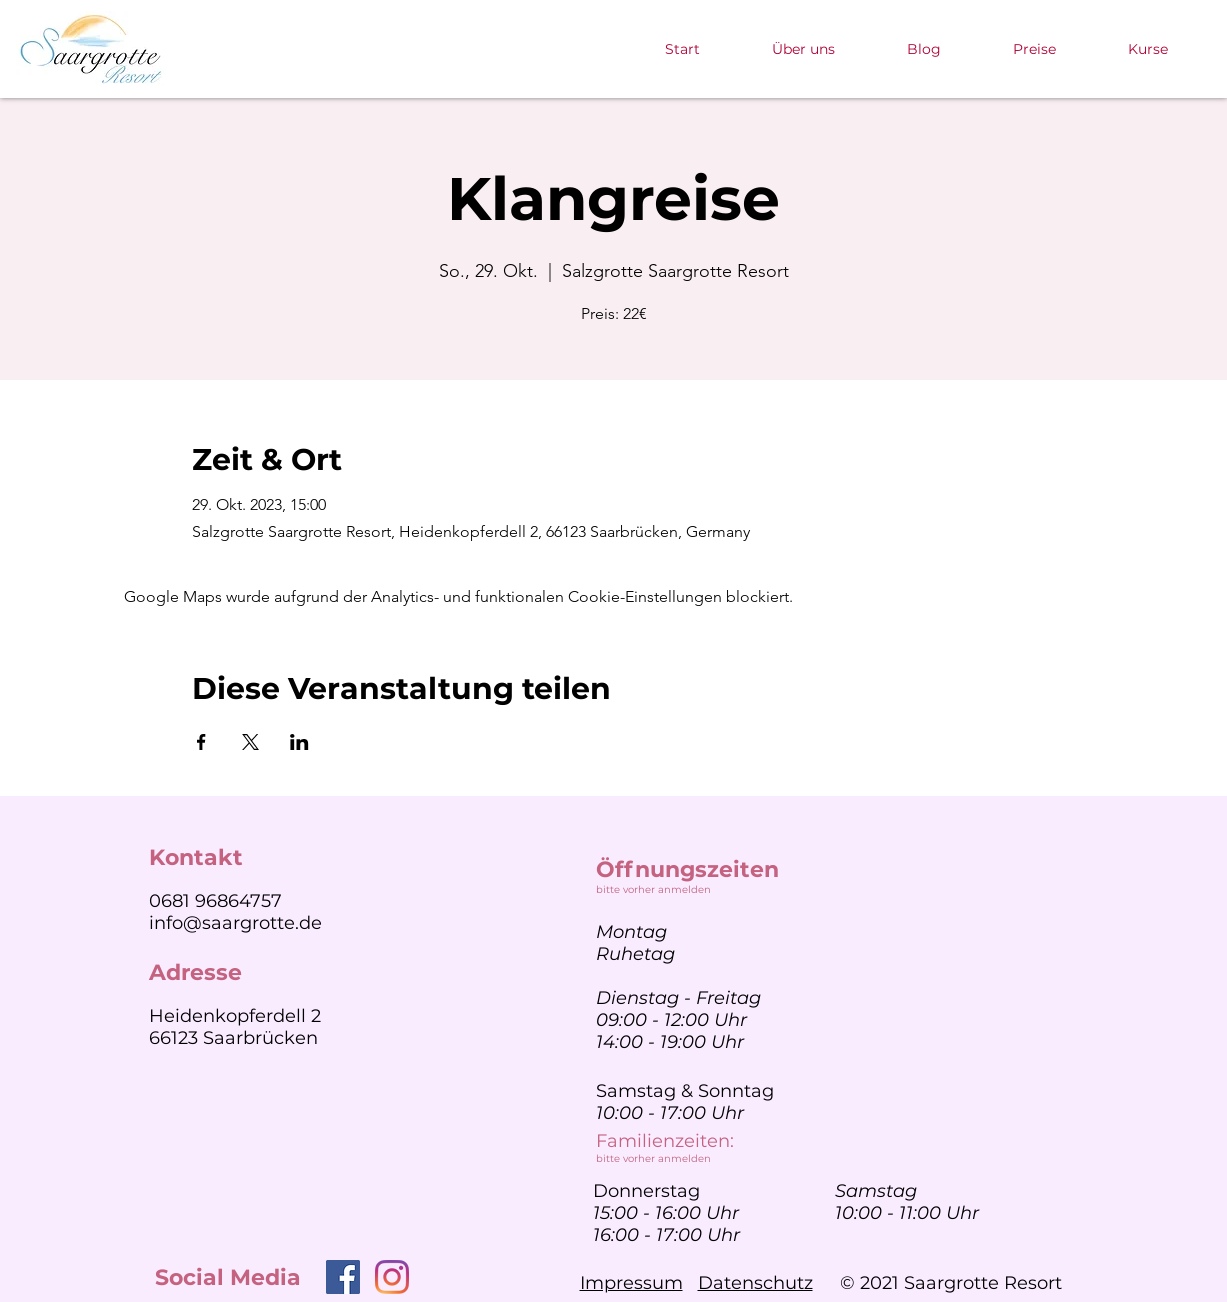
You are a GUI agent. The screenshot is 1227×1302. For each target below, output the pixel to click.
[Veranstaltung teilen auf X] (250, 742)
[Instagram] (392, 1277)
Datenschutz (755, 1283)
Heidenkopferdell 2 (235, 1016)
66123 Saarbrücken (233, 1038)
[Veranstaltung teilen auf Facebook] (201, 742)
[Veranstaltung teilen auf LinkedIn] (299, 742)
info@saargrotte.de (235, 923)
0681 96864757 (215, 901)
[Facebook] (343, 1277)
